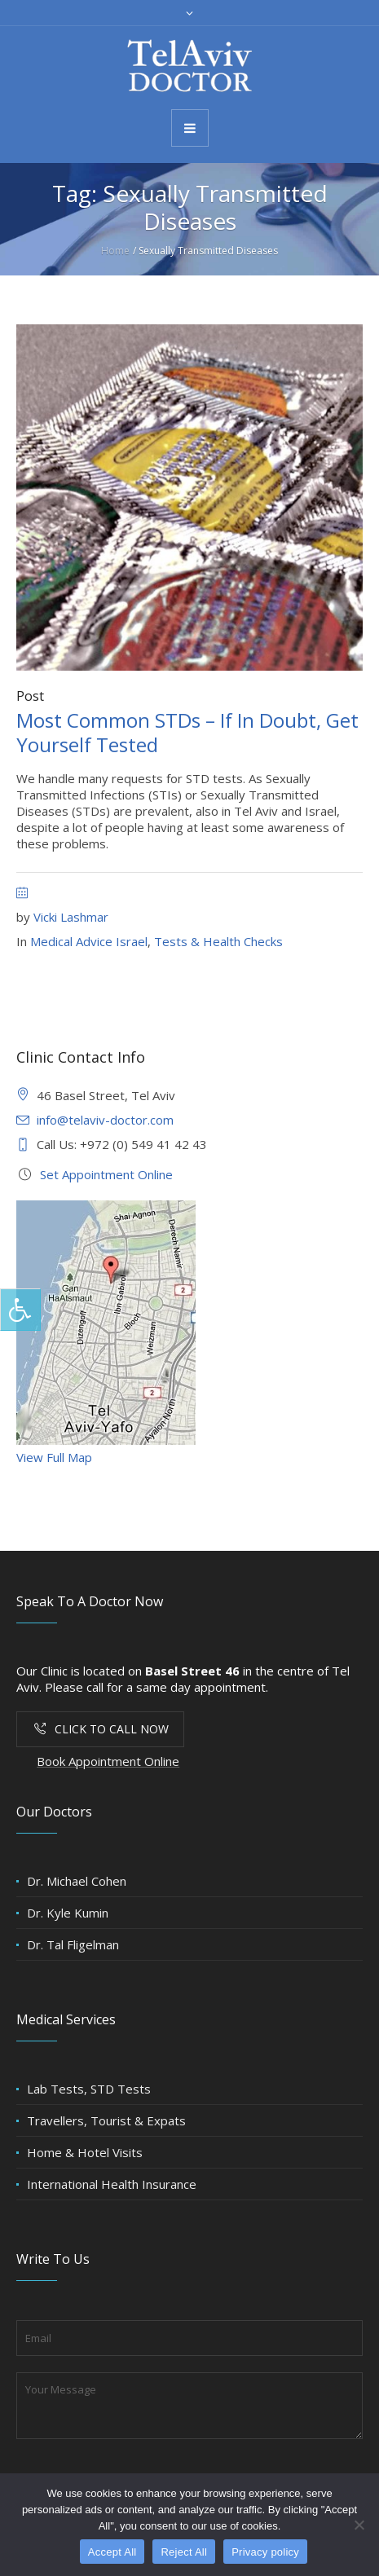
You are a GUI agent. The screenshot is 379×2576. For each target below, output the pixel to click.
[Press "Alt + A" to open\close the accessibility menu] (20, 1309)
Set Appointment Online (106, 1174)
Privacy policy (265, 2552)
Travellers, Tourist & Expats (106, 2120)
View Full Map (54, 1457)
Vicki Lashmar (70, 917)
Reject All (184, 2552)
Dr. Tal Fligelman (73, 1944)
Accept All (112, 2552)
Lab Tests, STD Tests (89, 2089)
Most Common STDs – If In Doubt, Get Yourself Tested (187, 732)
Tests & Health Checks (218, 941)
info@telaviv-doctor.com (105, 1120)
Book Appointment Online (108, 1761)
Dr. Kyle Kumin (67, 1912)
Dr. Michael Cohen (76, 1881)
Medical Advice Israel (89, 941)
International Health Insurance (111, 2184)
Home (115, 251)
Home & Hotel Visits (85, 2152)
